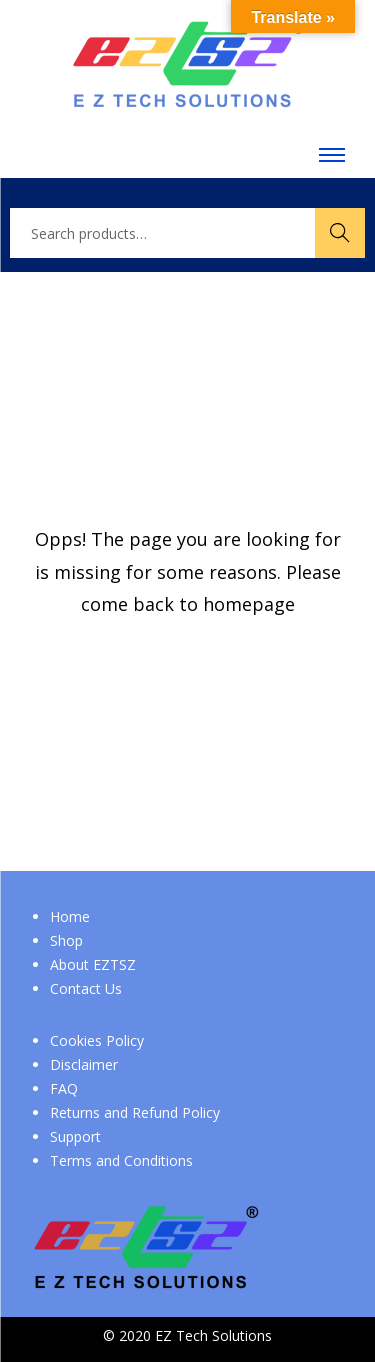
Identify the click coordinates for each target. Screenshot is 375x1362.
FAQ (64, 1088)
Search (340, 232)
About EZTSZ (93, 964)
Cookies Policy (97, 1040)
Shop (66, 940)
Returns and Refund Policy (135, 1112)
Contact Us (86, 988)
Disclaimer (84, 1064)
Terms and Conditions (121, 1160)
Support (75, 1136)
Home (70, 916)
